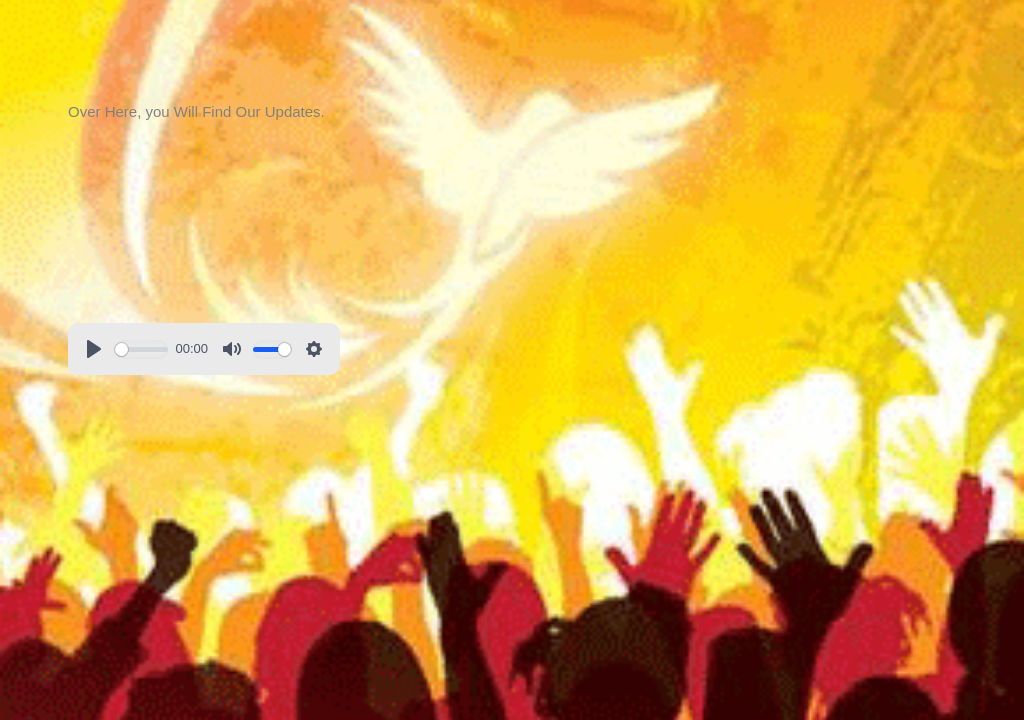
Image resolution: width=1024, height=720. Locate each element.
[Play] (94, 349)
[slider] (141, 349)
